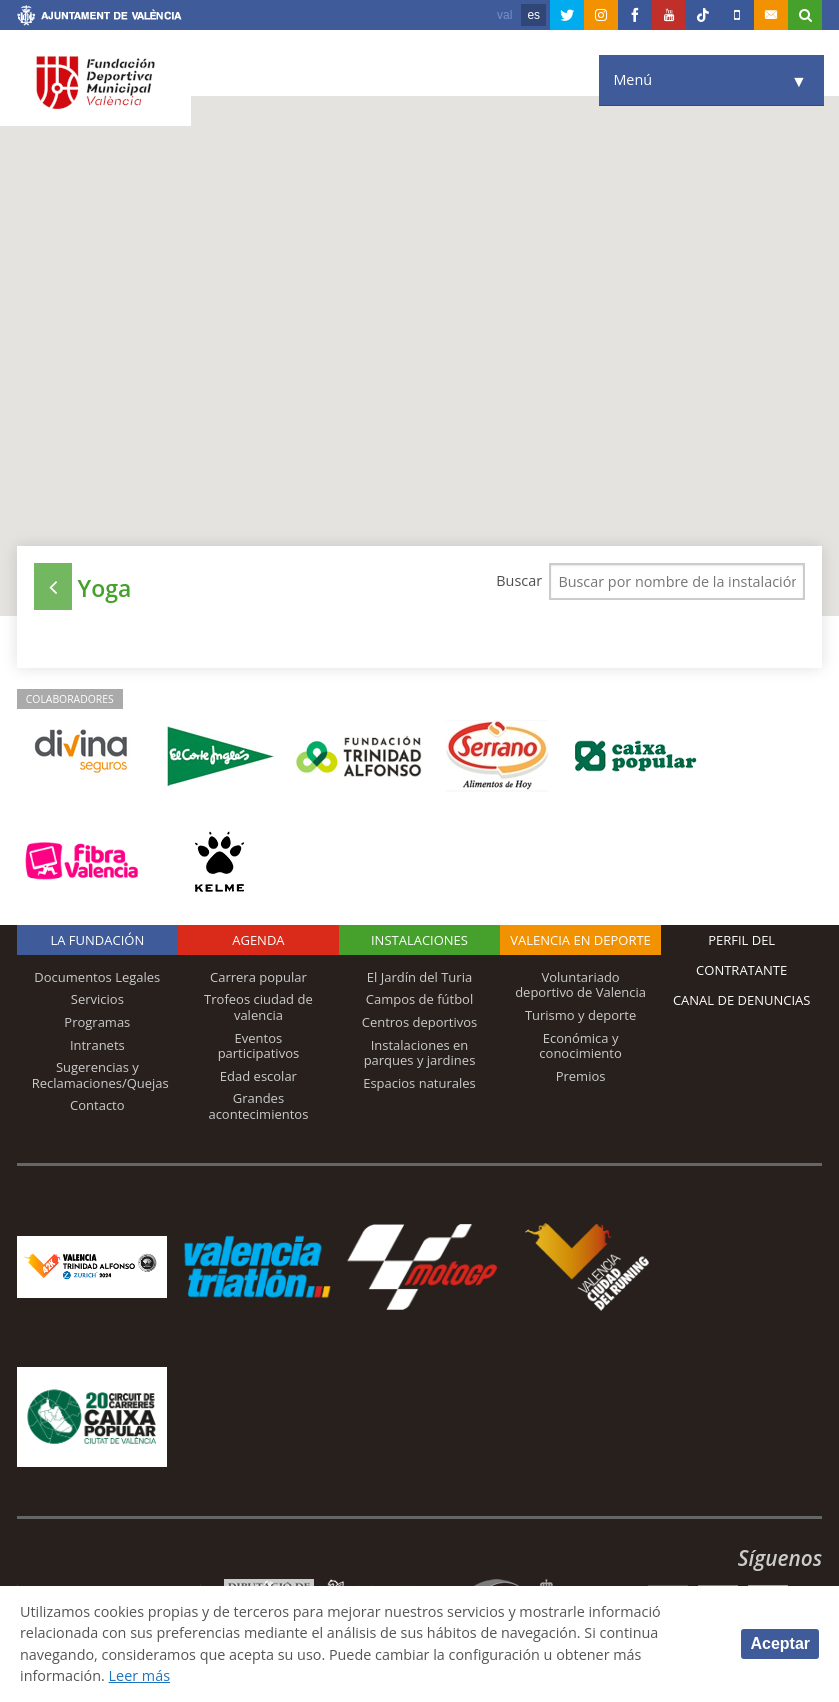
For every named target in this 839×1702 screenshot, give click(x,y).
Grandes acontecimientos (258, 1106)
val (504, 15)
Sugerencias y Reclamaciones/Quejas (100, 1075)
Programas (97, 1022)
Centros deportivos (420, 1022)
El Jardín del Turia (419, 977)
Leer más (139, 1675)
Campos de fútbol (419, 999)
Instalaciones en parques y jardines (420, 1053)
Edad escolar (258, 1076)
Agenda (258, 940)
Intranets (97, 1045)
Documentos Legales (97, 977)
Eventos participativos (259, 1046)
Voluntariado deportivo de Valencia (580, 985)
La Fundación (97, 940)
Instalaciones (419, 940)
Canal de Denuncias (742, 1000)
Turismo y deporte (580, 1015)
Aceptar (780, 1643)
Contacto (97, 1105)
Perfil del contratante (741, 955)
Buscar (518, 580)
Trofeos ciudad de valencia (258, 1007)
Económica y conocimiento (580, 1046)
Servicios (97, 999)
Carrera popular (258, 977)
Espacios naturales (419, 1083)
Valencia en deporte (580, 940)
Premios (581, 1076)
